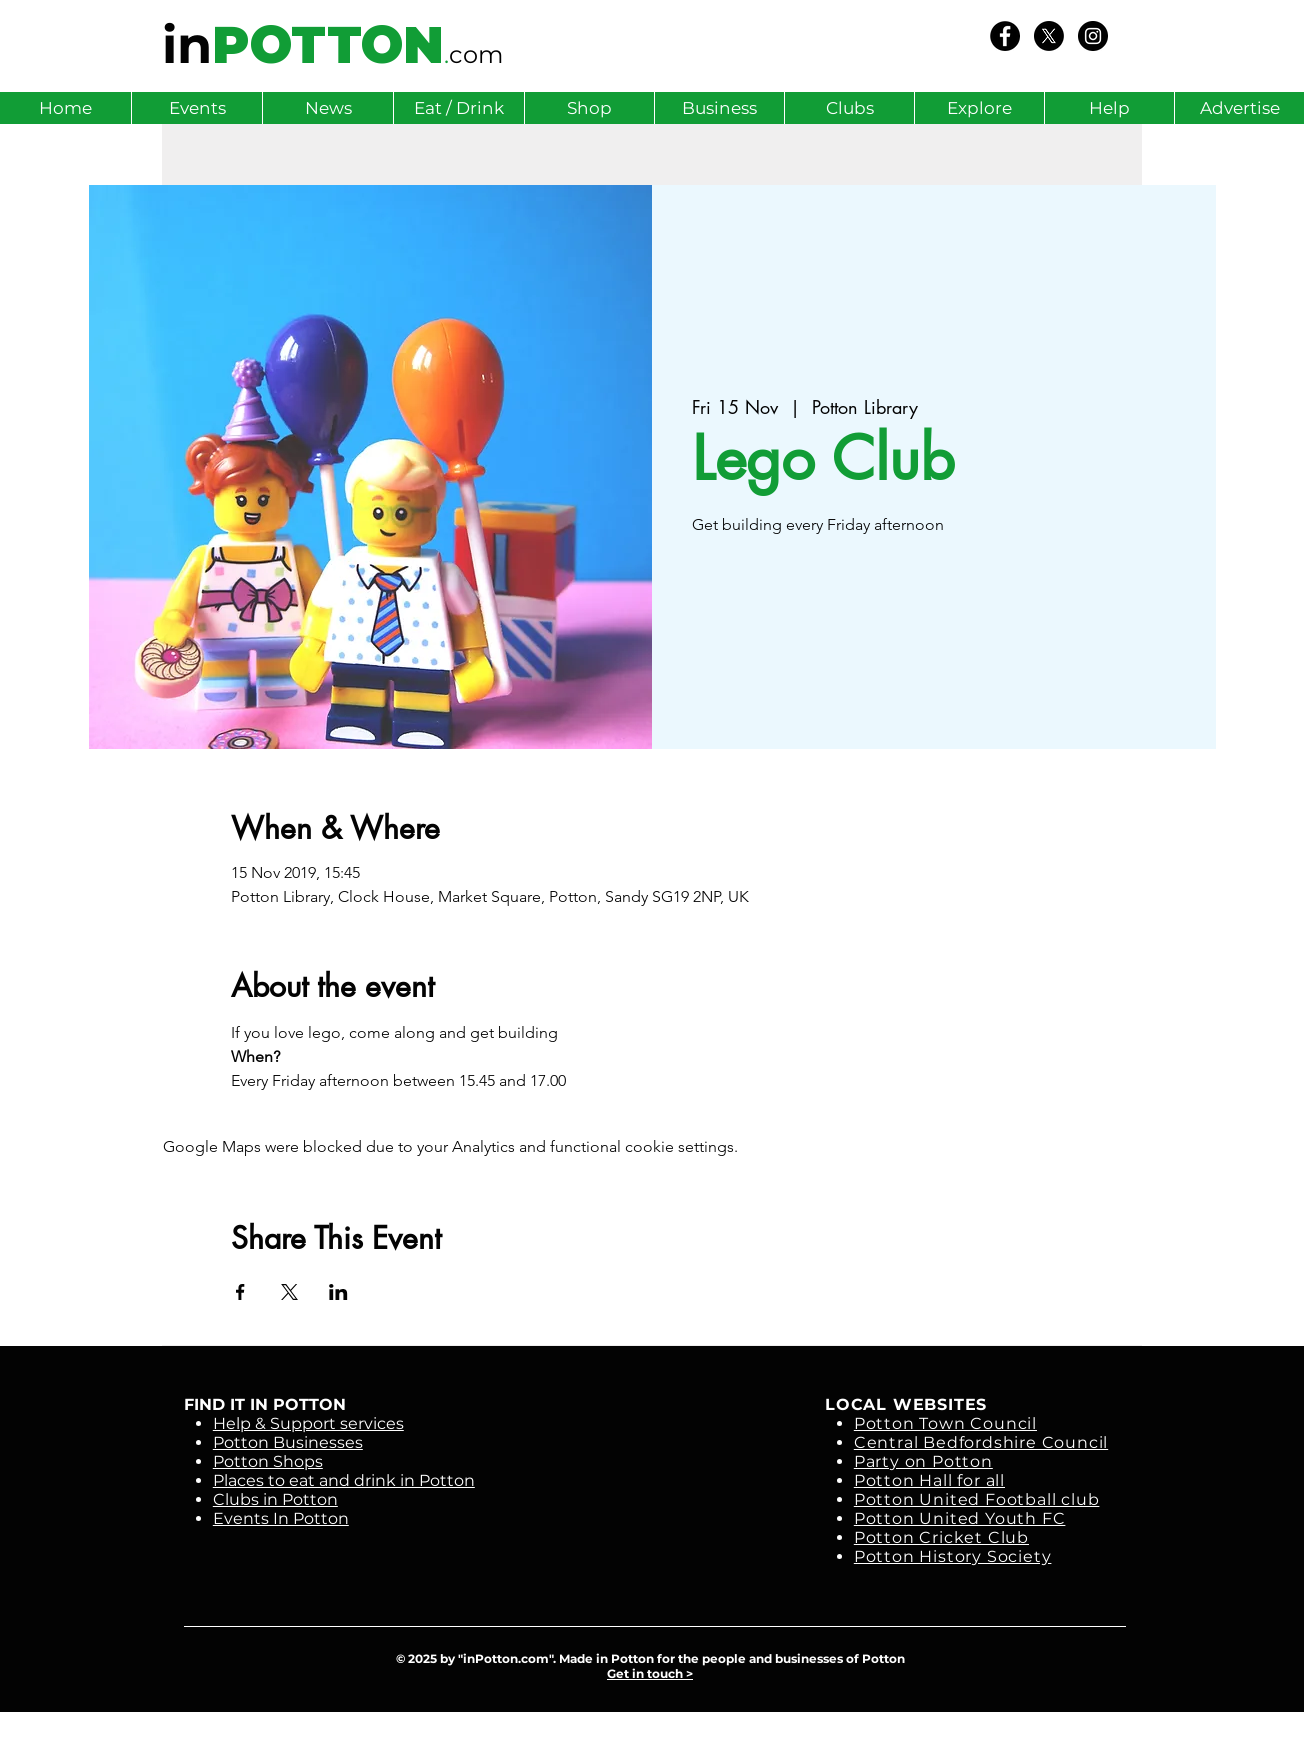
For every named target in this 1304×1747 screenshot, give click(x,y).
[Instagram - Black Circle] (1093, 36)
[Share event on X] (289, 1292)
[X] (1049, 36)
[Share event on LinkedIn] (338, 1292)
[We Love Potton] (1005, 36)
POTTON (328, 45)
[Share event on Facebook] (240, 1292)
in (187, 45)
